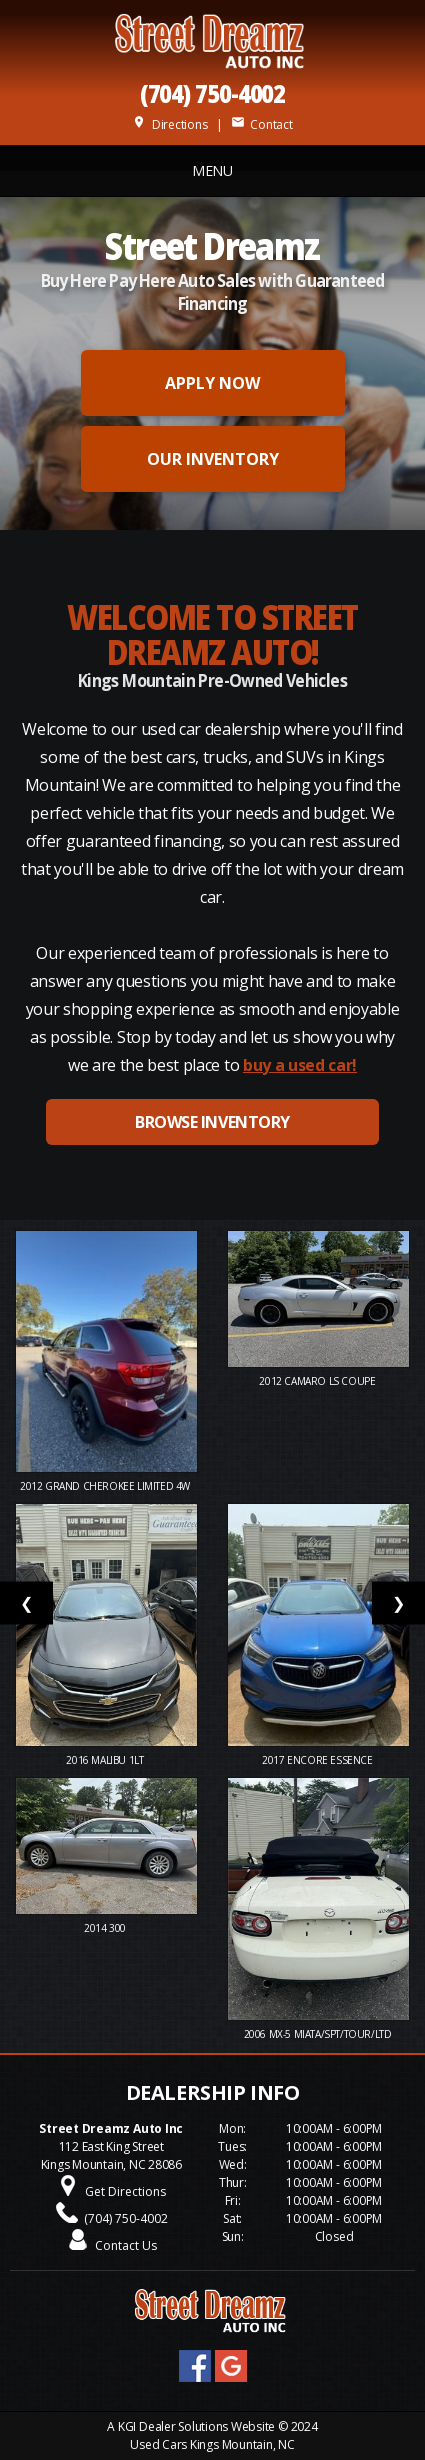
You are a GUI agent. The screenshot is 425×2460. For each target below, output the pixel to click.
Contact (262, 124)
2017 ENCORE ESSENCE (318, 1760)
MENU (212, 170)
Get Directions (125, 2191)
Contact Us (126, 2245)
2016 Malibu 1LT (106, 1760)
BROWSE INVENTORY (212, 1122)
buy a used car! (300, 1065)
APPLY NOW (212, 383)
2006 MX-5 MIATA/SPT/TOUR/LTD (319, 2034)
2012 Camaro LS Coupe (318, 1381)
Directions (169, 124)
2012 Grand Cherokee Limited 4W (106, 1486)
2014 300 (106, 1928)
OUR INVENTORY (213, 459)
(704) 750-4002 (213, 92)
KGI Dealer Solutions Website (196, 2426)
